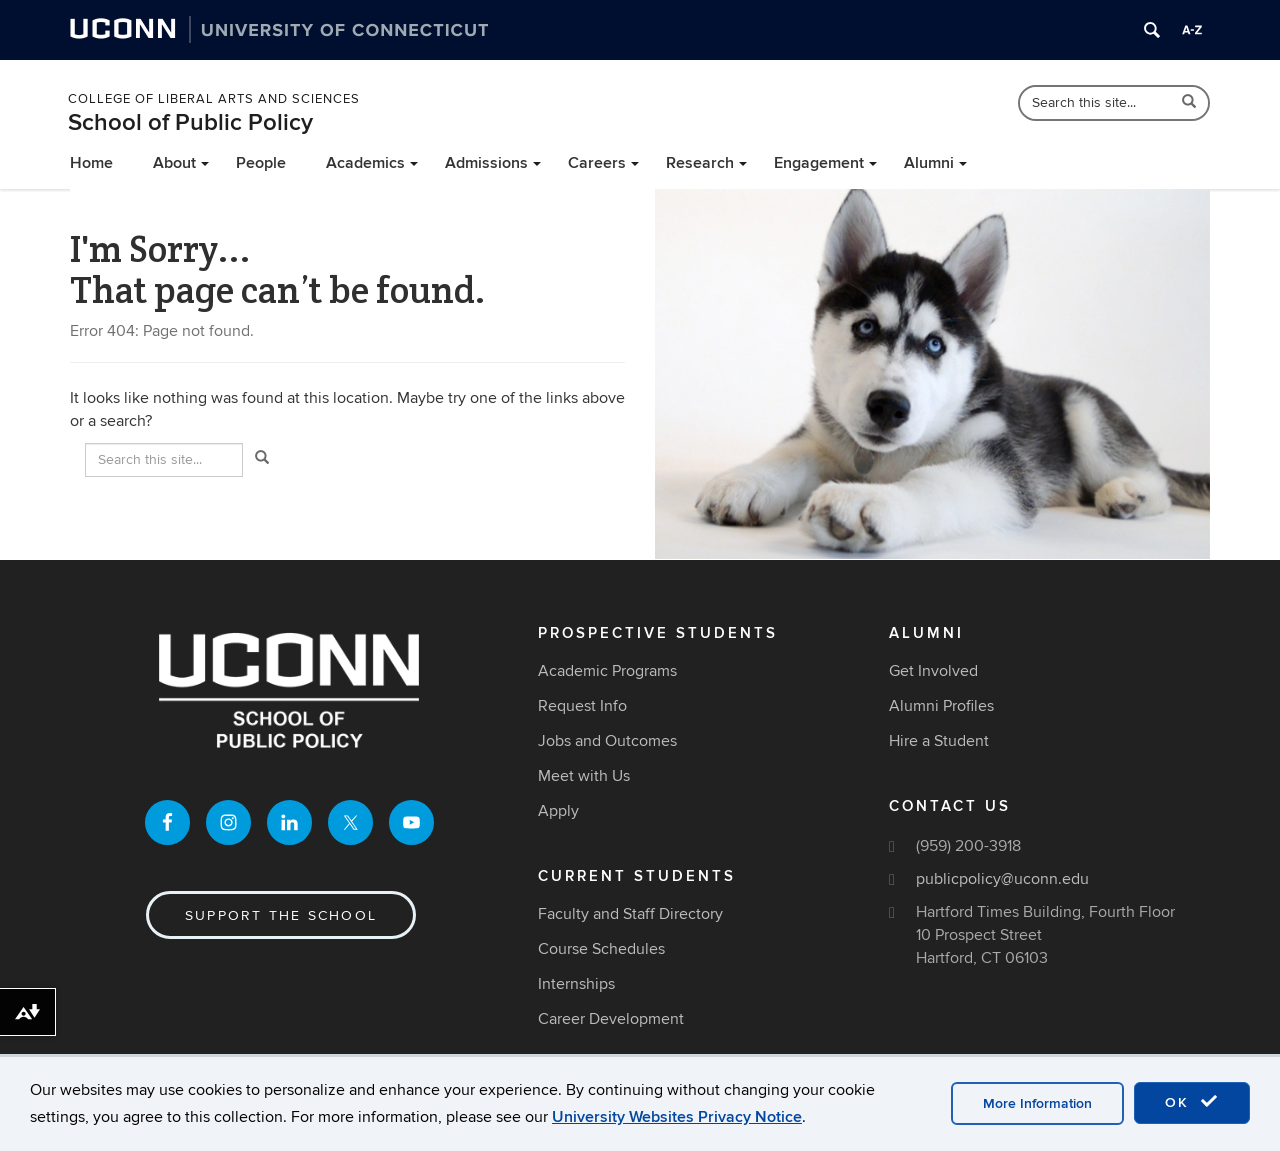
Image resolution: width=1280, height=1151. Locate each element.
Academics (365, 163)
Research (700, 163)
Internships (576, 984)
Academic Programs (607, 671)
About (174, 163)
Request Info (582, 706)
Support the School (281, 915)
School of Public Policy (190, 122)
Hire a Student (939, 741)
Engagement (819, 163)
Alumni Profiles (941, 706)
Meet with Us (584, 776)
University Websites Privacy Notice (677, 1117)
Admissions (486, 163)
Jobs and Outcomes (607, 741)
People (261, 163)
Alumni (929, 163)
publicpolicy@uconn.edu (1002, 879)
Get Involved (933, 671)
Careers (597, 163)
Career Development (611, 1019)
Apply (558, 811)
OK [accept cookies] (1192, 1102)
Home (91, 163)
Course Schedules (601, 949)
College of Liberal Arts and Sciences (214, 99)
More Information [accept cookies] (1037, 1103)
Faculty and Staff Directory (630, 914)
